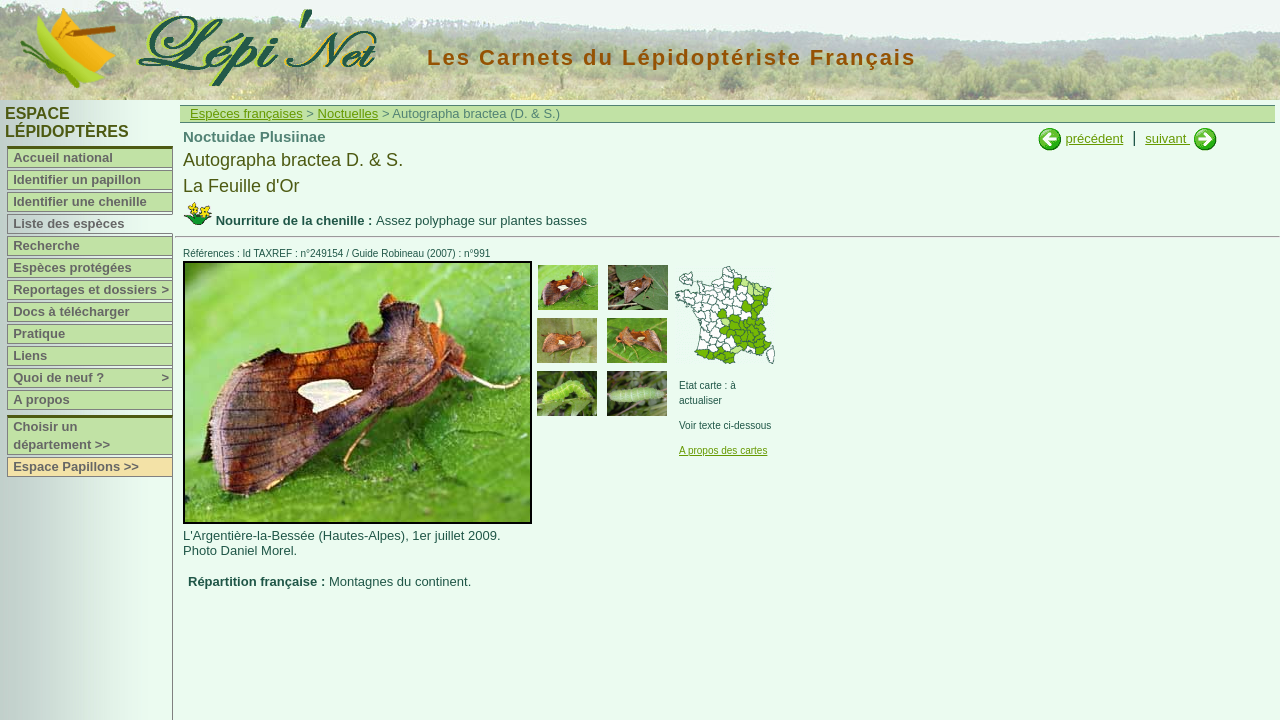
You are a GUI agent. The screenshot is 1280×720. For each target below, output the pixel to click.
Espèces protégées (72, 267)
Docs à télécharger (71, 311)
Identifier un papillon (77, 179)
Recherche (46, 245)
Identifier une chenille (80, 201)
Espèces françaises (246, 113)
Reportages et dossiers (92, 290)
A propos (41, 399)
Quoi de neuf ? (92, 378)
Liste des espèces (68, 223)
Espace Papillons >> (76, 466)
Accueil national (63, 157)
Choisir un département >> (61, 435)
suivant (1167, 138)
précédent (1094, 138)
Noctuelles (348, 113)
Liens (30, 355)
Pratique (39, 333)
